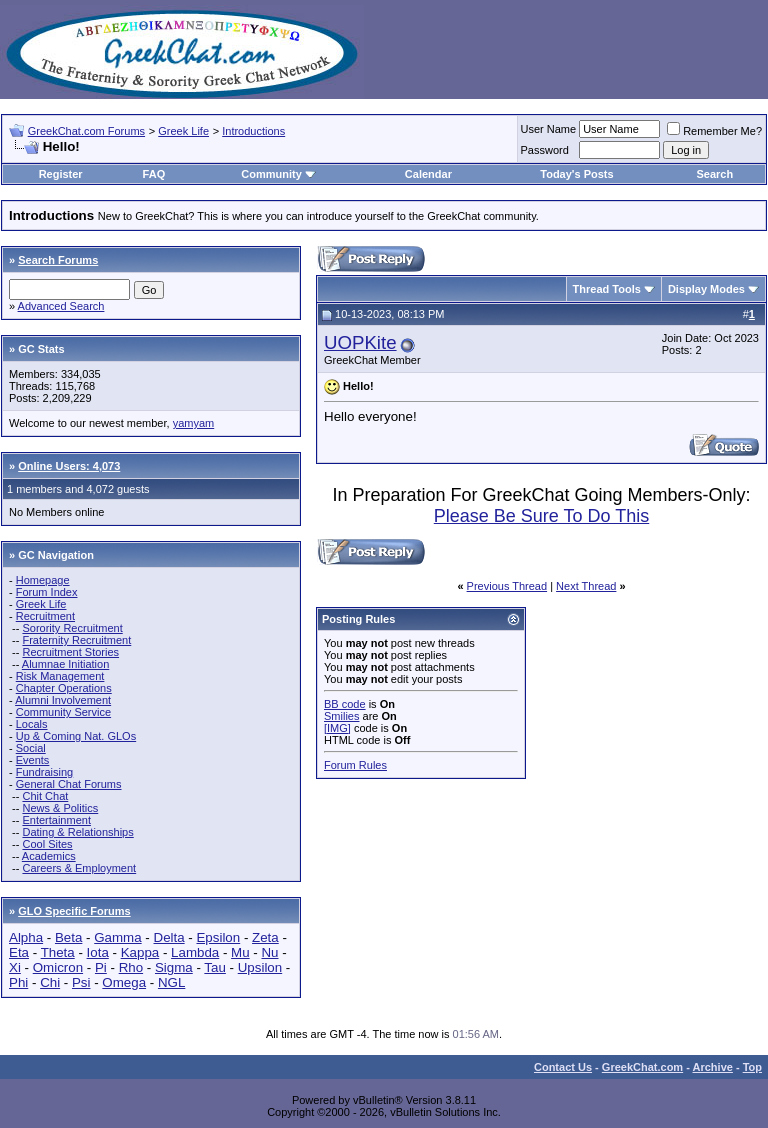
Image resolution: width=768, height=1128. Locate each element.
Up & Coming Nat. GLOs (76, 736)
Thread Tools (607, 289)
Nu (269, 952)
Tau (215, 967)
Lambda (195, 952)
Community (278, 174)
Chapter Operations (64, 688)
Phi (18, 982)
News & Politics (60, 808)
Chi (50, 982)
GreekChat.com (642, 1067)
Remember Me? (714, 131)
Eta (19, 952)
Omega (124, 982)
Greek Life (183, 131)
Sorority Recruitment (72, 628)
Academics (49, 856)
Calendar (428, 174)
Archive (713, 1067)
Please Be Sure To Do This (541, 516)
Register (61, 174)
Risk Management (60, 676)
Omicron (58, 967)
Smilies (341, 716)
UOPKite (360, 342)
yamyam (194, 423)
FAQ (154, 174)
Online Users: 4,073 (69, 466)
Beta (68, 937)
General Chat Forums (69, 784)
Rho (131, 967)
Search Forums (58, 260)
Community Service (63, 712)
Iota (98, 952)
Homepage (43, 580)
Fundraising (44, 772)
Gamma (117, 937)
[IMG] (337, 728)
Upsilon (260, 967)
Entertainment (56, 820)
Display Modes (706, 289)
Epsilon (218, 937)
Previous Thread (507, 586)
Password (545, 150)
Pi (101, 967)
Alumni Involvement (63, 700)
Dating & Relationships (77, 832)
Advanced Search (61, 306)
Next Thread (586, 586)
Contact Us (563, 1067)
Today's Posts (576, 174)
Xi (15, 967)
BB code (345, 704)
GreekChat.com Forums (86, 131)
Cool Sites (47, 844)
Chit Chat (45, 796)
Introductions (253, 131)
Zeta (265, 937)
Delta (169, 937)
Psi (81, 982)
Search (715, 174)
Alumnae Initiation (65, 664)
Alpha (26, 937)
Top (752, 1067)
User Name (549, 129)
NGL (171, 982)
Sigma (174, 967)
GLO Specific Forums (74, 911)
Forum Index (47, 592)
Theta (58, 952)
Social (31, 748)
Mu (240, 952)
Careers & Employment (79, 868)
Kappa (140, 952)
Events (33, 760)
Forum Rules (355, 765)
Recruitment (45, 616)
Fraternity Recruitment (76, 640)
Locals (32, 724)
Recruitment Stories (70, 652)
